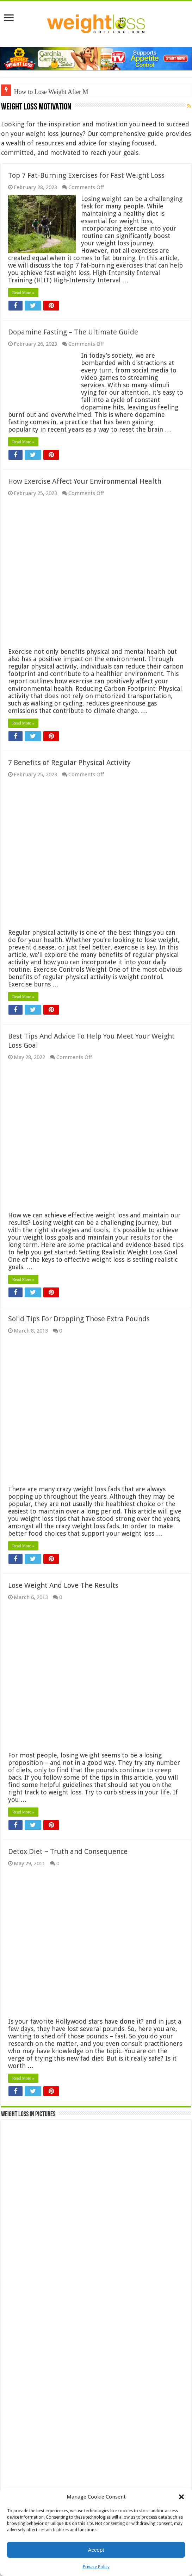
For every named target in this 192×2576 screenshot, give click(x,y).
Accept (96, 2550)
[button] (181, 2496)
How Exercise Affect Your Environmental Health (84, 481)
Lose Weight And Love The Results (63, 1585)
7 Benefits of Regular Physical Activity (69, 762)
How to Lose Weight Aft (45, 91)
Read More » (23, 292)
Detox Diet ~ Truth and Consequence (68, 1851)
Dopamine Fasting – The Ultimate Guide (73, 332)
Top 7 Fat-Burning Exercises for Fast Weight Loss (86, 175)
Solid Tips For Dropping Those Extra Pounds (79, 1319)
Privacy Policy (96, 2566)
